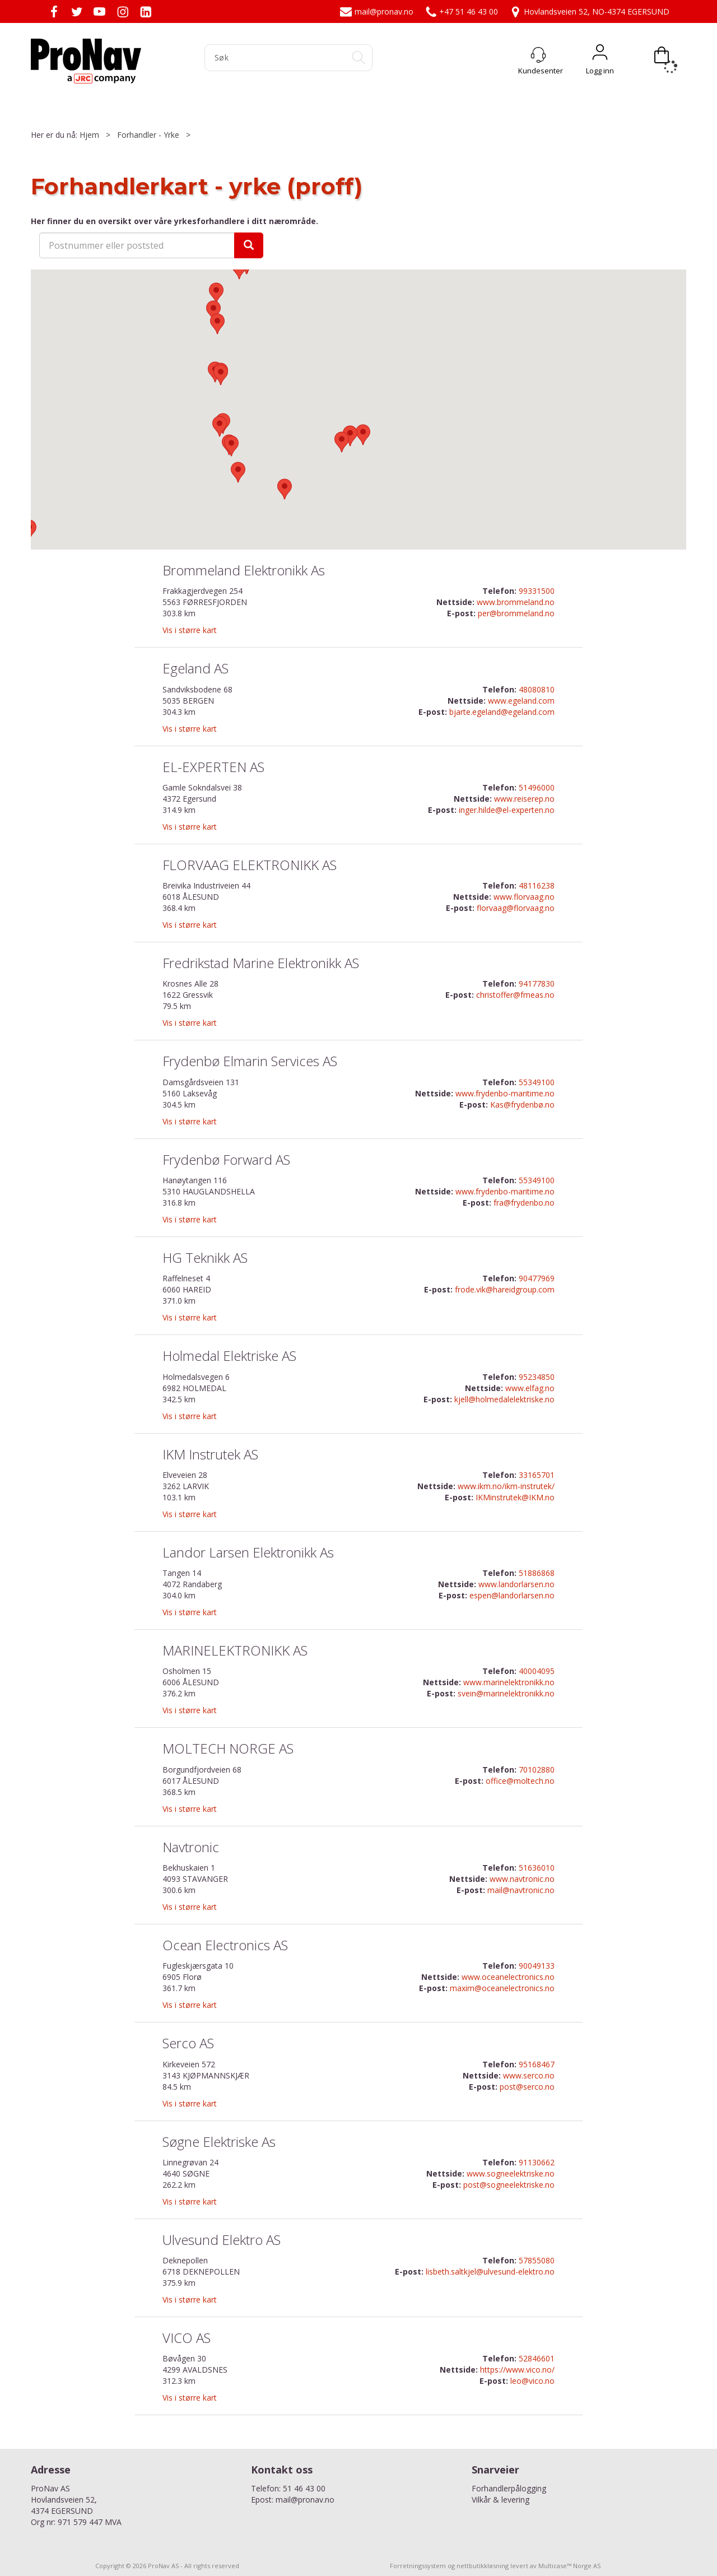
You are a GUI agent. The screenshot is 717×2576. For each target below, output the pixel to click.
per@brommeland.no (516, 613)
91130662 (537, 2162)
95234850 (537, 1376)
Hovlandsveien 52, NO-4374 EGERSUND (589, 11)
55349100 (537, 1082)
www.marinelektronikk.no (509, 1682)
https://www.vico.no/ (517, 2369)
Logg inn (600, 55)
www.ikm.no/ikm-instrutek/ (506, 1486)
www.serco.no (529, 2075)
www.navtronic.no (522, 1878)
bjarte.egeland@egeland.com (502, 711)
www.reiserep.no (524, 798)
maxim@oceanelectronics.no (502, 1988)
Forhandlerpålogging (509, 2488)
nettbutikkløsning (483, 2565)
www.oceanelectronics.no (508, 1976)
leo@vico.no (532, 2380)
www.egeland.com (521, 700)
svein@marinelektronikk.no (506, 1693)
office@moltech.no (520, 1780)
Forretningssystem (418, 2565)
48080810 (537, 689)
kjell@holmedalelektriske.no (504, 1399)
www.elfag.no (530, 1388)
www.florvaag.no (524, 896)
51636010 (537, 1867)
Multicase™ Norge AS (569, 2565)
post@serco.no (527, 2086)
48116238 (537, 885)
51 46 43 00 (304, 2488)
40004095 (537, 1671)
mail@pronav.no (376, 11)
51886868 (537, 1573)
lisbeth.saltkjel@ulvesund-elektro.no (490, 2271)
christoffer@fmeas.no (515, 994)
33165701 (537, 1475)
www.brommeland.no (516, 602)
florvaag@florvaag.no (516, 908)
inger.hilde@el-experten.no (507, 810)
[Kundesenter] (538, 55)
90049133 (537, 1965)
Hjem (89, 134)
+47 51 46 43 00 (461, 11)
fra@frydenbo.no (524, 1202)
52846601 (537, 2358)
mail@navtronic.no (521, 1890)
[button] (238, 472)
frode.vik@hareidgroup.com (505, 1289)
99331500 (537, 590)
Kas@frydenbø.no (522, 1104)
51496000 (537, 787)
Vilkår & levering (500, 2499)
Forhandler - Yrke (148, 134)
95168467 (537, 2064)
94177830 (537, 983)
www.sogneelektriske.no (511, 2173)
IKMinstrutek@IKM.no (515, 1497)
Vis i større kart (189, 630)
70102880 (537, 1769)
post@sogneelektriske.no (509, 2184)
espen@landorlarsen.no (512, 1595)
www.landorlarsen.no (516, 1584)
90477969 (537, 1278)
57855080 (537, 2260)
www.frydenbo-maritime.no (505, 1093)
